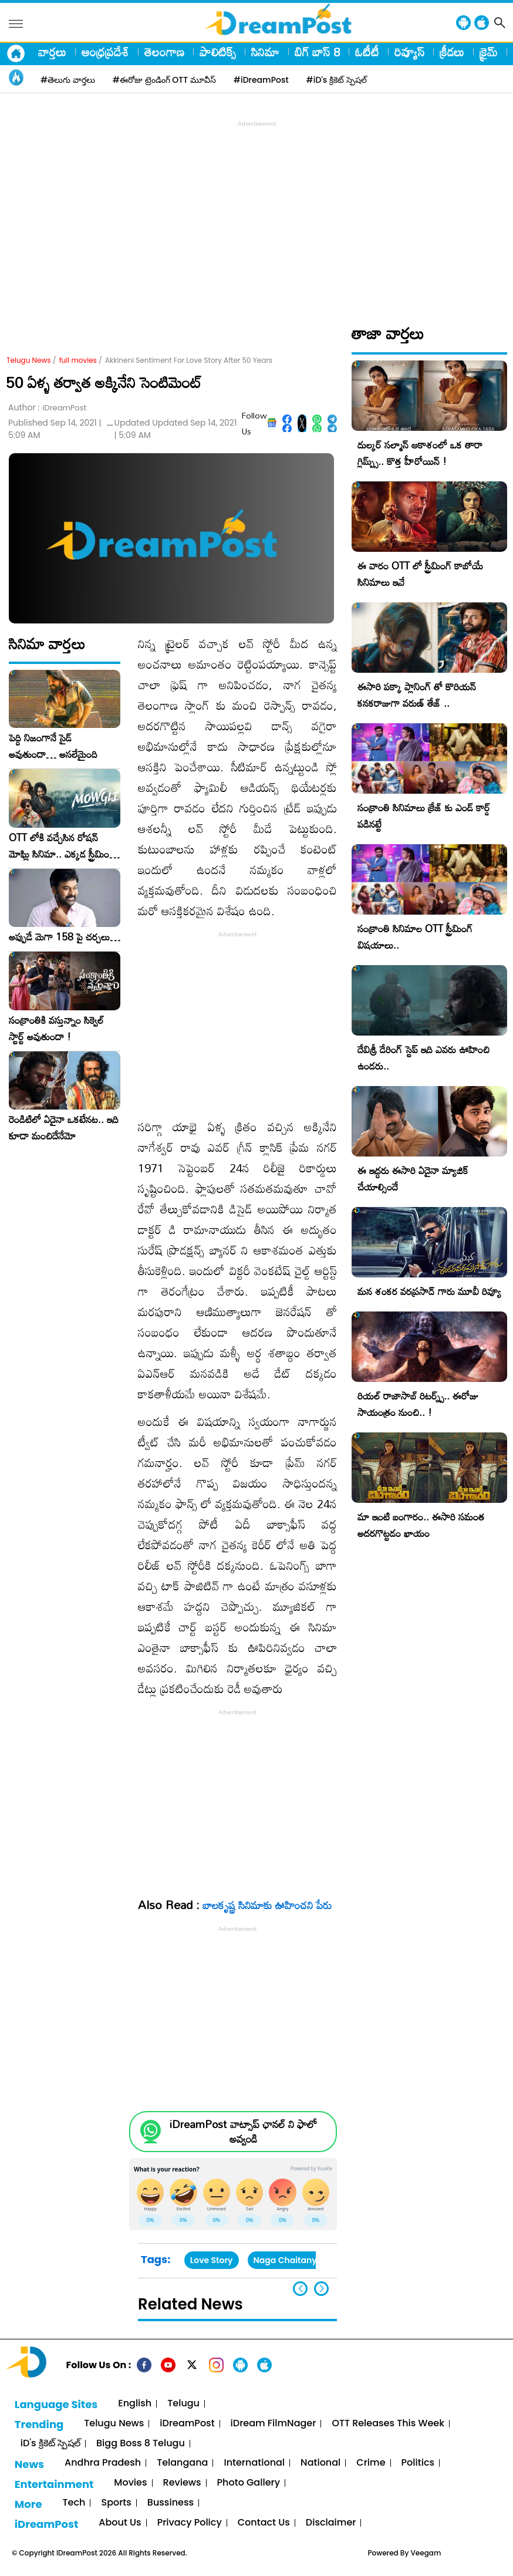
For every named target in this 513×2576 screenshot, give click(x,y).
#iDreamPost (261, 80)
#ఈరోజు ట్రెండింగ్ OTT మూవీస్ (164, 80)
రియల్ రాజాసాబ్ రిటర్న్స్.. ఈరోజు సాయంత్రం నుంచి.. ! (417, 1404)
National (320, 2463)
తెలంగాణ (164, 52)
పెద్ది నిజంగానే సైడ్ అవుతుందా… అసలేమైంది (53, 746)
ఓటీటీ (367, 52)
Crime (370, 2463)
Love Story (211, 2260)
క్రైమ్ (489, 52)
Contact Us (264, 2523)
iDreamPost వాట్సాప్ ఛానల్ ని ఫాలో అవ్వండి (243, 2131)
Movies (130, 2483)
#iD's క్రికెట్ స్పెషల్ (336, 80)
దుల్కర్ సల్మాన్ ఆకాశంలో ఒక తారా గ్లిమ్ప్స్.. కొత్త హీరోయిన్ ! (419, 453)
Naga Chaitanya (288, 2260)
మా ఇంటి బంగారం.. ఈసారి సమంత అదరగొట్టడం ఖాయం (420, 1525)
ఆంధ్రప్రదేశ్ (105, 52)
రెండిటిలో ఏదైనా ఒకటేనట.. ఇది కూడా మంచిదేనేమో (64, 1127)
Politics (418, 2463)
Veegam (426, 2553)
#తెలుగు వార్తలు (68, 80)
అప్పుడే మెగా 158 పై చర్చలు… (64, 937)
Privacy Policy (189, 2523)
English (134, 2404)
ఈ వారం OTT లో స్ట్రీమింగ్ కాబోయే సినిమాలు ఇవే (420, 574)
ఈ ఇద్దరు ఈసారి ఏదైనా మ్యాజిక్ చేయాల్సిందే (412, 1178)
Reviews (182, 2483)
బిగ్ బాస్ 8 (317, 52)
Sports (116, 2503)
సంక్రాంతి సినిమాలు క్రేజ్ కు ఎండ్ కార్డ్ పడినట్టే (423, 816)
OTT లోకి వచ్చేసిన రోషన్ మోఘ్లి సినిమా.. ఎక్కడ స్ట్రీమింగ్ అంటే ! (62, 846)
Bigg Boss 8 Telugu (140, 2443)
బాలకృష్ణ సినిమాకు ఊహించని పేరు (267, 1905)
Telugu (183, 2404)
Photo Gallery (248, 2483)
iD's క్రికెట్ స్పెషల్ (50, 2443)
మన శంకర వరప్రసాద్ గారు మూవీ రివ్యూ (429, 1291)
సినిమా (265, 52)
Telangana (182, 2463)
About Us (120, 2523)
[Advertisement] (259, 212)
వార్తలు (52, 52)
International (254, 2463)
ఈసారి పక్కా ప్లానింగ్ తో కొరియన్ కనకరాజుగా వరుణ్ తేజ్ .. (416, 695)
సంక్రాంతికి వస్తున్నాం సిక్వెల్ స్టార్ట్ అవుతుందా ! (56, 1028)
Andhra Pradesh (103, 2463)
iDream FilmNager (273, 2423)
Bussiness (170, 2503)
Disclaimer (331, 2523)
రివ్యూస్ (409, 52)
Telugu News (28, 360)
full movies (78, 360)
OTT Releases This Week (388, 2423)
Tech (74, 2503)
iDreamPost (187, 2423)
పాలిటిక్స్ (218, 52)
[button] (321, 2288)
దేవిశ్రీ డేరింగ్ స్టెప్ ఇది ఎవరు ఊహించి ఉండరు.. (423, 1057)
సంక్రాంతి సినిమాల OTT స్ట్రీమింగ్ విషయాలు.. (415, 937)
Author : (47, 408)
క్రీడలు (452, 52)
